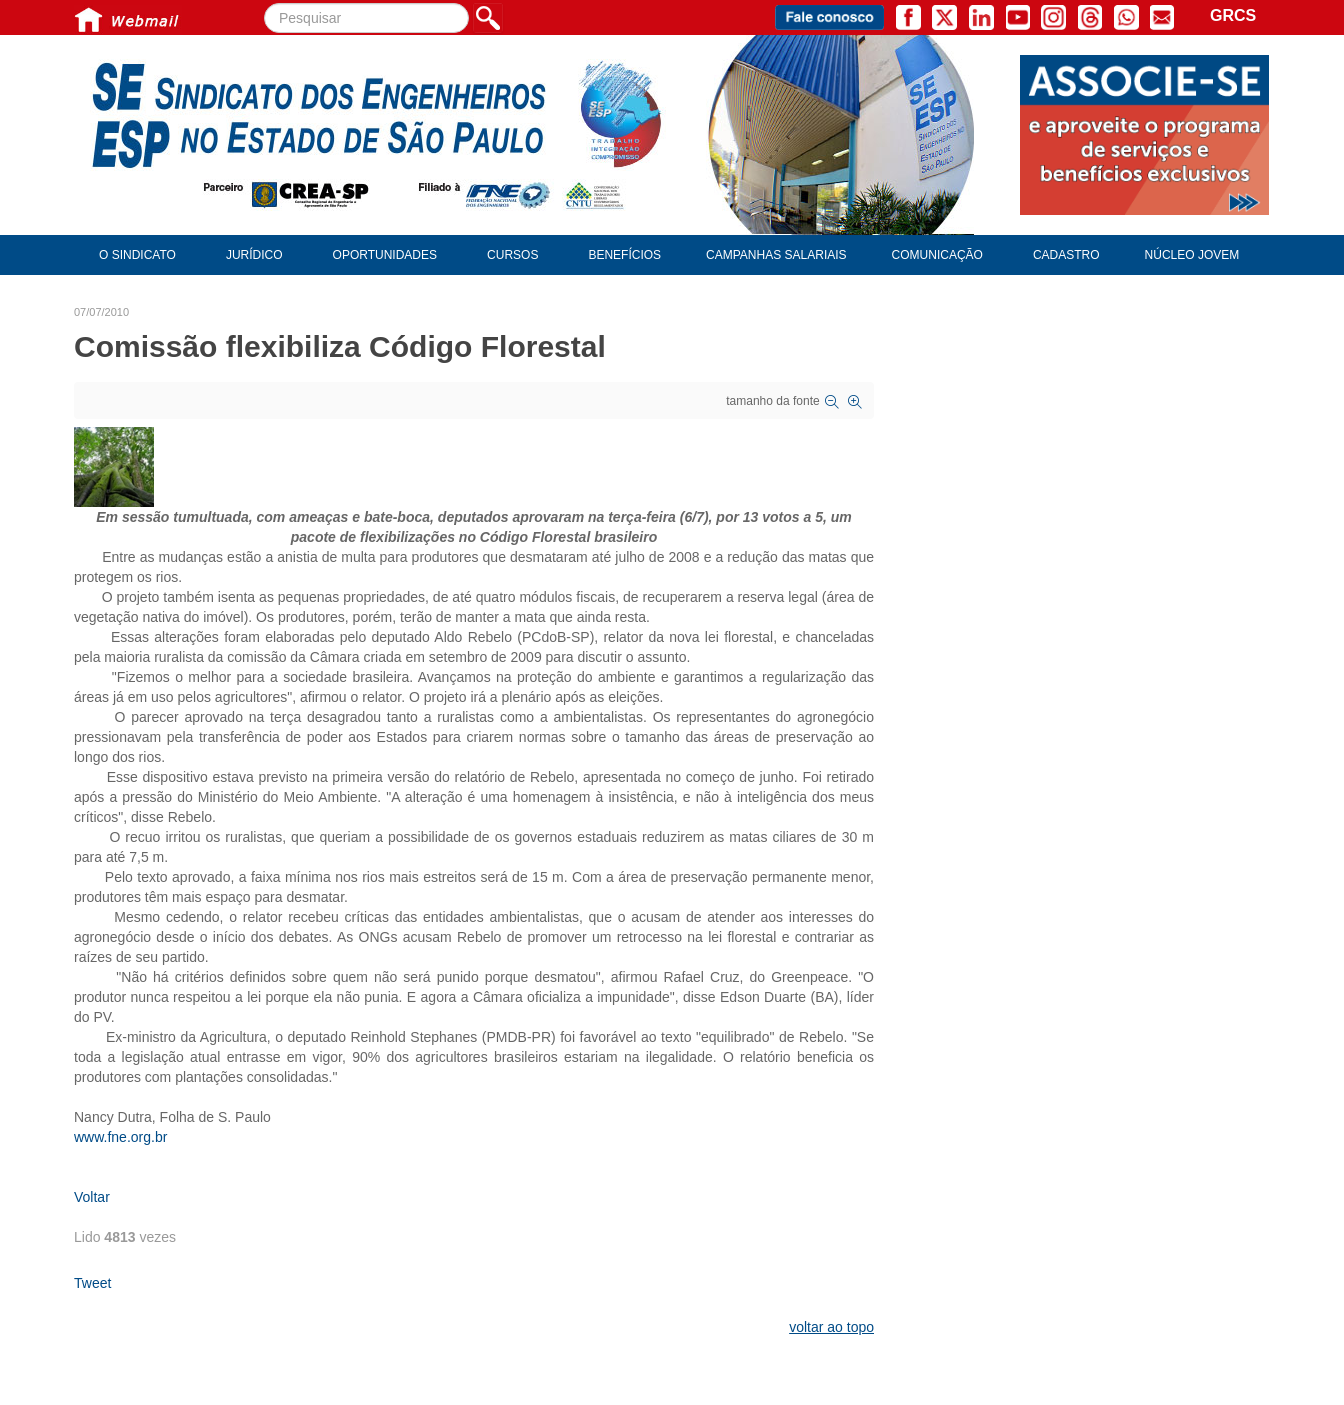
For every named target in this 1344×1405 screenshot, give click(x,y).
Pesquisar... (264, 3)
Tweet (92, 1283)
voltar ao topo (831, 1327)
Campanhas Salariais (776, 255)
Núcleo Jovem (1192, 255)
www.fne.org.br (120, 1137)
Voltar (92, 1197)
